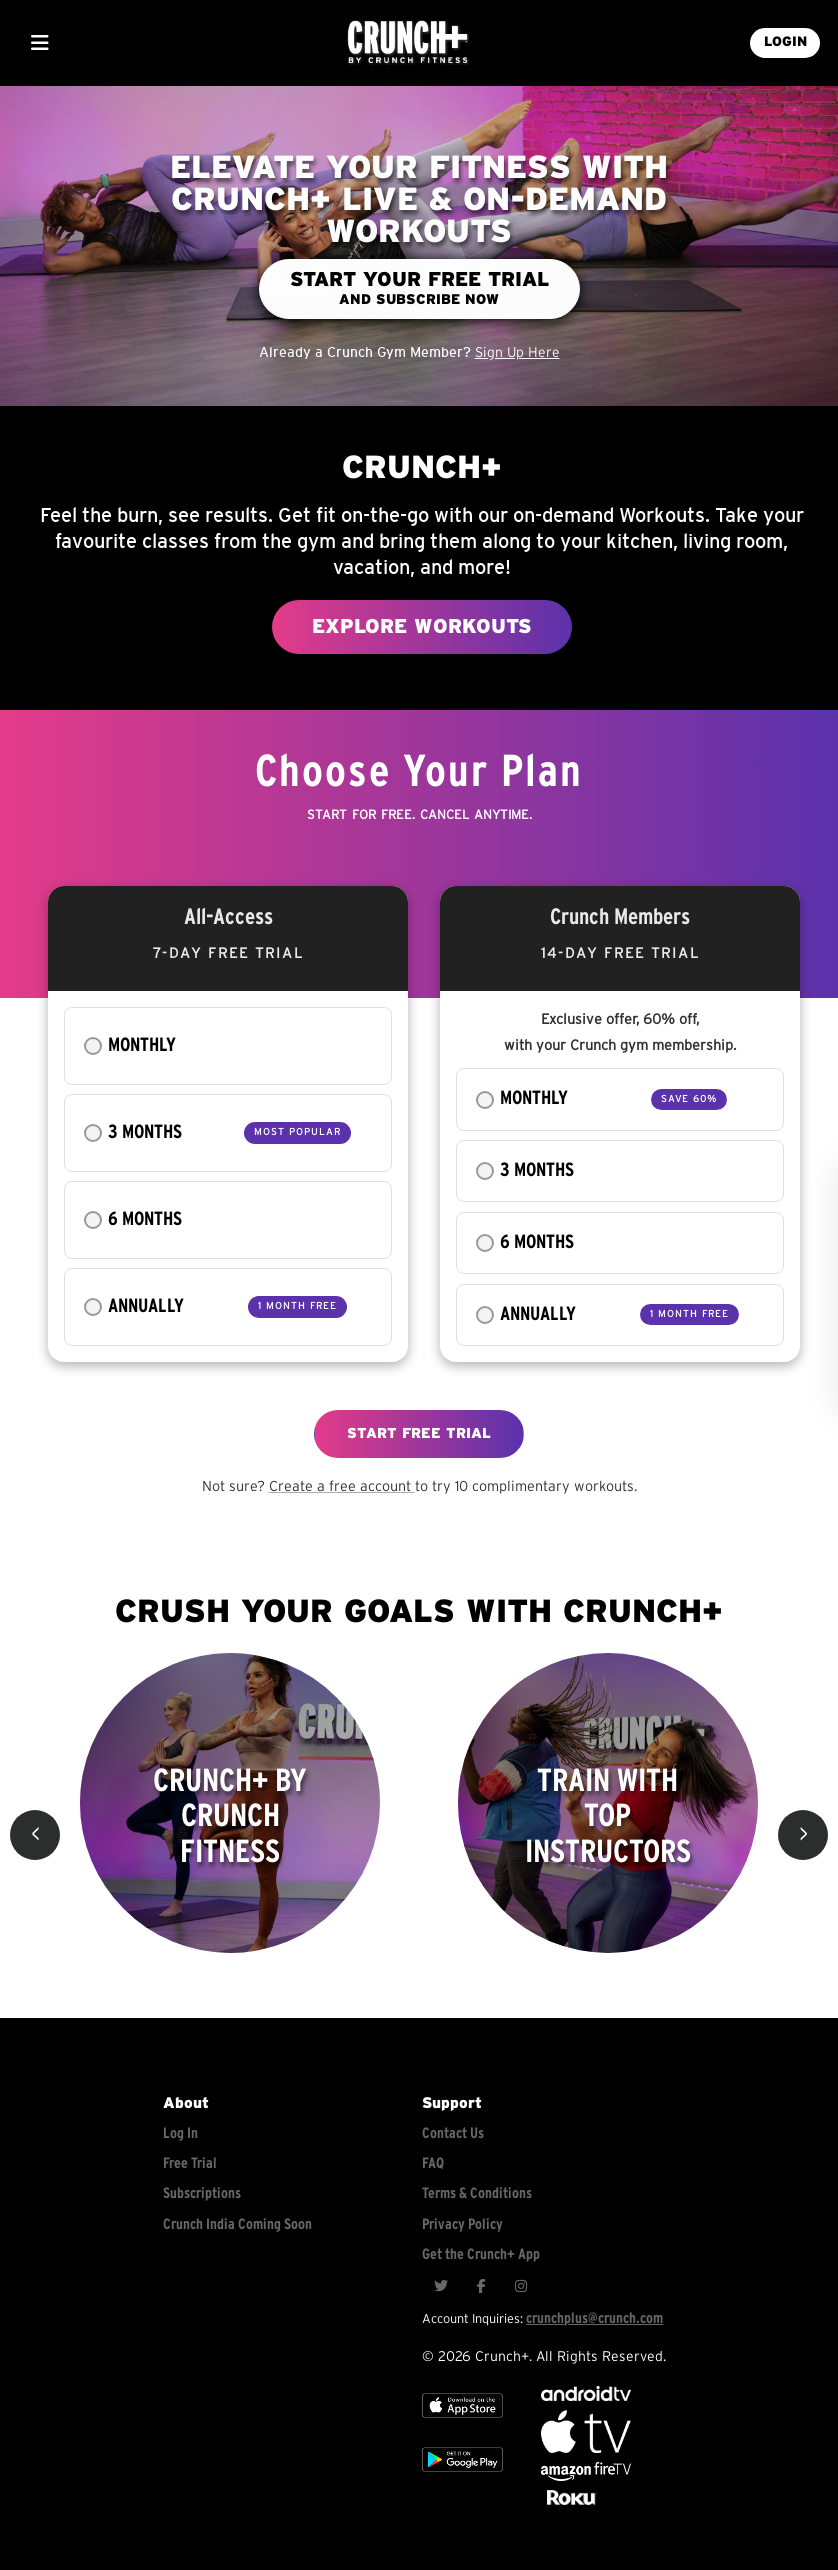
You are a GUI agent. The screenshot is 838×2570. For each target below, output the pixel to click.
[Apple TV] (462, 2423)
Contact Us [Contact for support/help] (453, 2133)
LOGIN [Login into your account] (785, 42)
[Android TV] (586, 2396)
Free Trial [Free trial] (190, 2163)
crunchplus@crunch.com (594, 2318)
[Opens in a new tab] (586, 2476)
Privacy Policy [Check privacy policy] (462, 2224)
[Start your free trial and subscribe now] (419, 289)
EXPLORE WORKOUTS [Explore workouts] (422, 627)
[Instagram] (521, 2286)
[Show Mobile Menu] (39, 43)
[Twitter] (441, 2286)
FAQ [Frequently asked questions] (433, 2163)
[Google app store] (462, 2477)
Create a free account (342, 1486)
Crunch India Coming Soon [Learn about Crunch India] (237, 2224)
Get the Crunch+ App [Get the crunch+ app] (481, 2254)
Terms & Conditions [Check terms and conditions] (477, 2193)
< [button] (35, 1835)
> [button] (803, 1835)
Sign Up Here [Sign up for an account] (517, 353)
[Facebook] (481, 2286)
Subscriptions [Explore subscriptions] (202, 2193)
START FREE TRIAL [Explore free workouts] (419, 1433)
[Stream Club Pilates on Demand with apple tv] (569, 2505)
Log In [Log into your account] (180, 2133)
